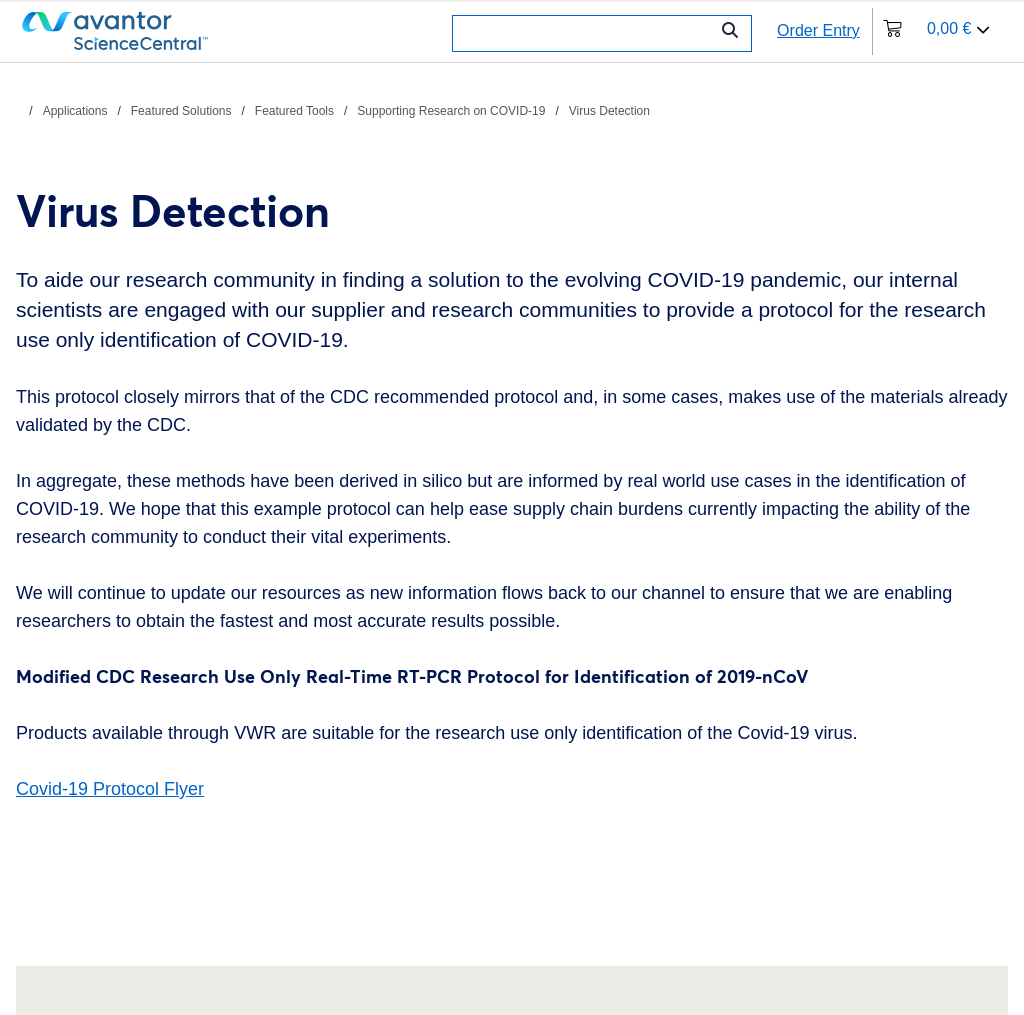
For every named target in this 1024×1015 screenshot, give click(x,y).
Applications (75, 111)
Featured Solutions (181, 111)
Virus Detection (609, 111)
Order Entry (818, 30)
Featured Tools (294, 111)
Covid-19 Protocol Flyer (110, 789)
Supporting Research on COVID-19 (451, 111)
